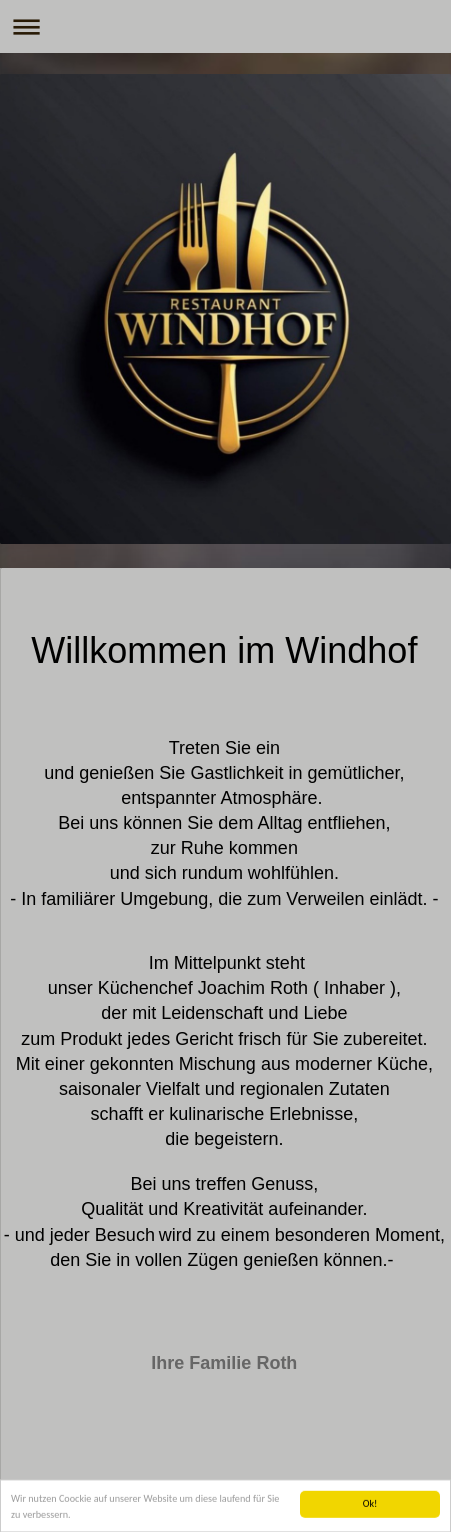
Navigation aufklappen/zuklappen (225, 26)
